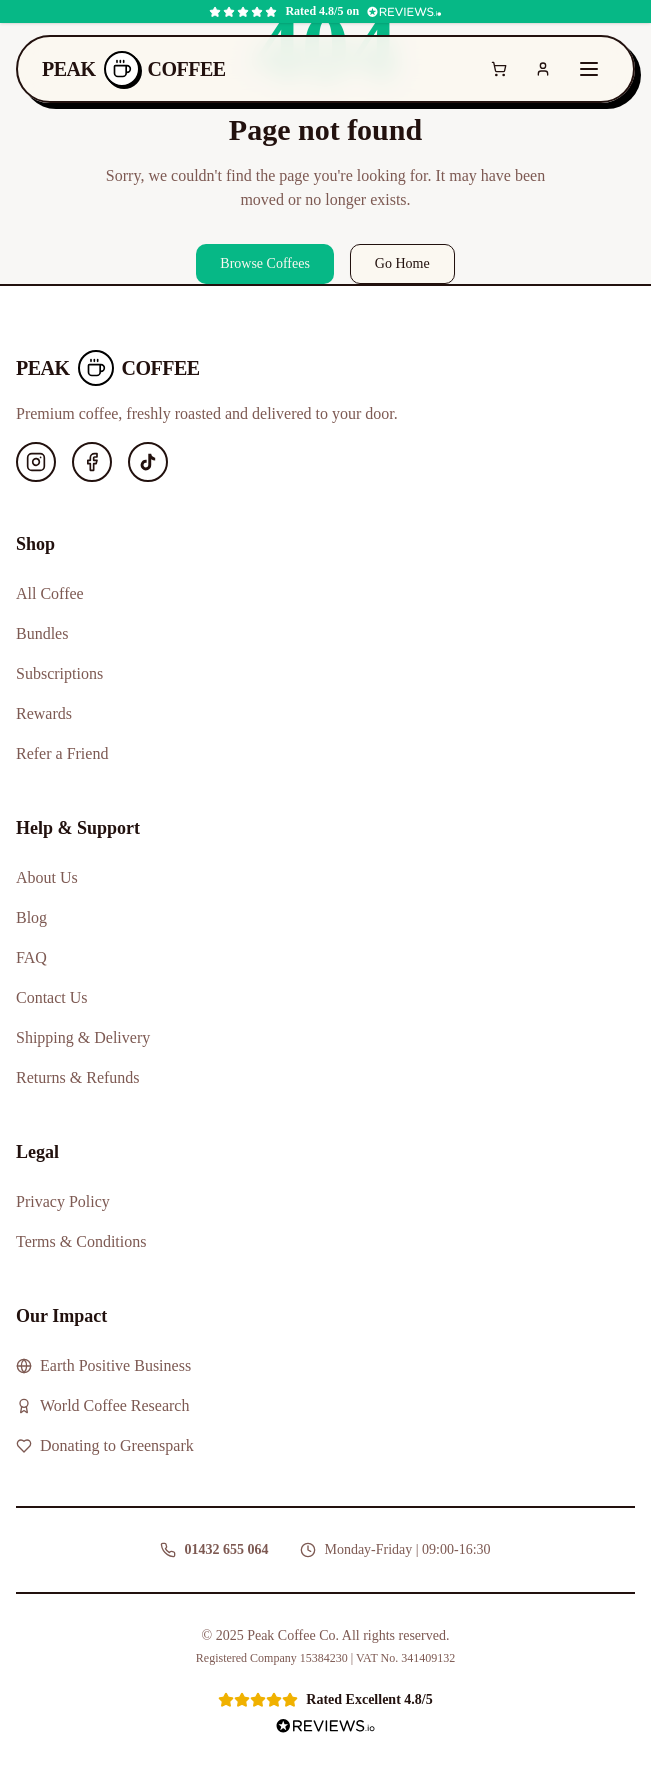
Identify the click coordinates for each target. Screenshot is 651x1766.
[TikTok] (148, 462)
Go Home (402, 263)
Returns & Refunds (78, 1077)
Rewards (44, 713)
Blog (31, 917)
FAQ (31, 957)
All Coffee (50, 593)
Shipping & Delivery (83, 1037)
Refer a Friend (62, 753)
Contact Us (52, 997)
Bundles (42, 633)
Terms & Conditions (81, 1241)
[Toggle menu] (589, 69)
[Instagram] (36, 462)
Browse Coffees (265, 263)
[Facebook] (92, 462)
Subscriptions (59, 673)
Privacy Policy (63, 1201)
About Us (47, 877)
